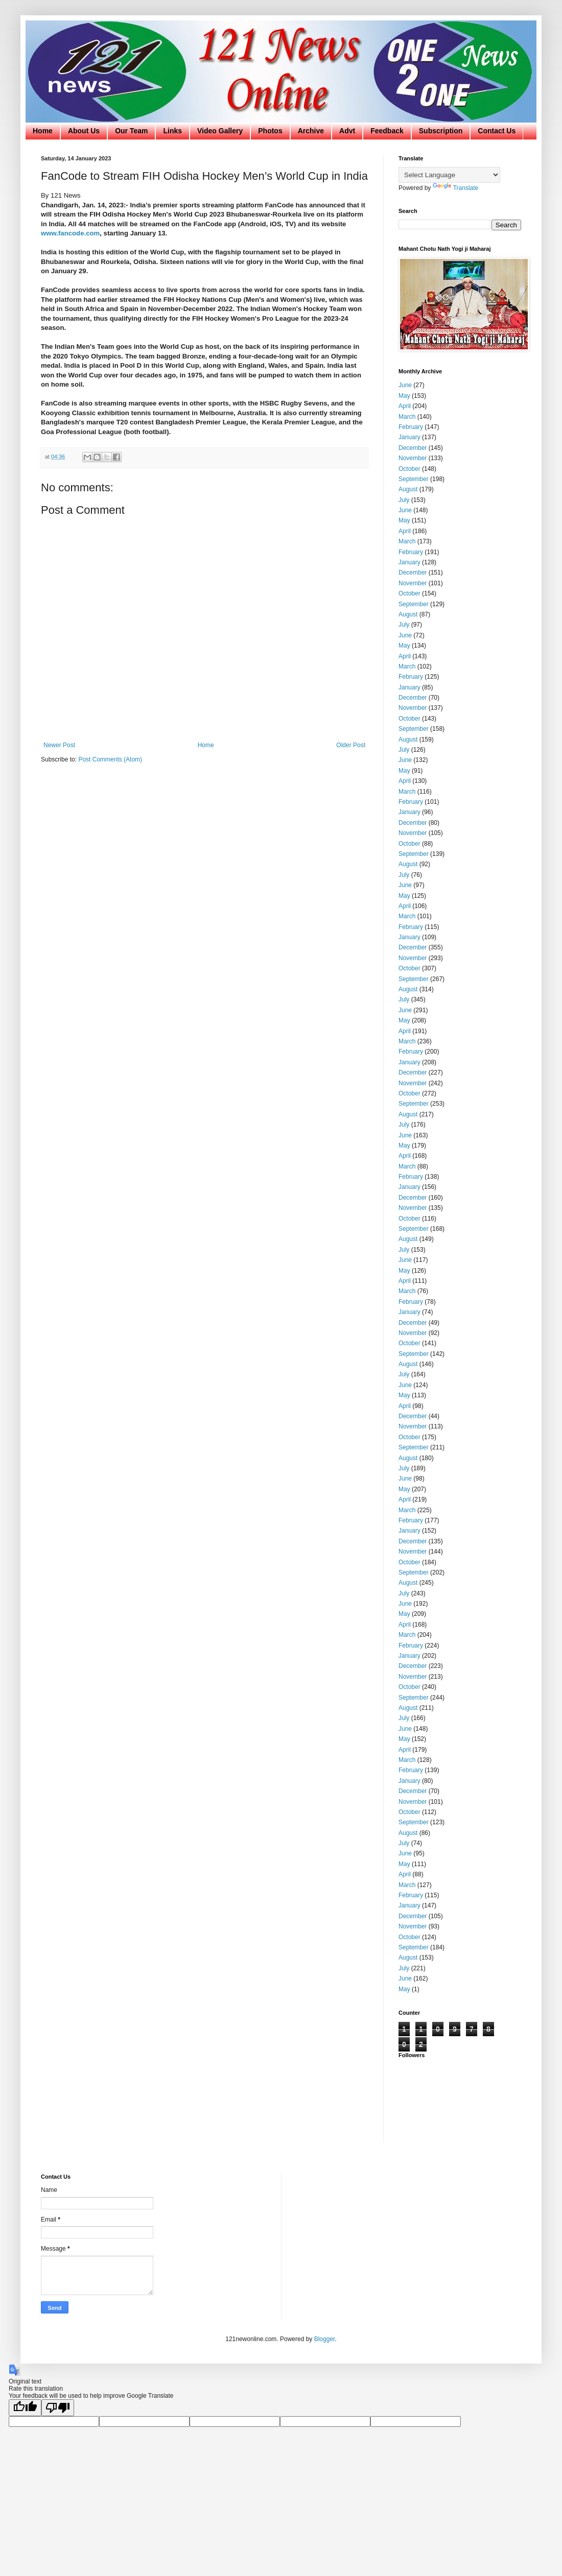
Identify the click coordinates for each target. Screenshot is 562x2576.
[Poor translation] (57, 2407)
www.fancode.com (70, 233)
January (409, 437)
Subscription (441, 131)
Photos (270, 131)
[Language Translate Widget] (449, 175)
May (404, 395)
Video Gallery (220, 131)
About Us (84, 131)
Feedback (387, 131)
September (414, 479)
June (405, 385)
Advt (347, 131)
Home (43, 131)
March (407, 416)
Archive (311, 131)
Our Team (131, 131)
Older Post (350, 745)
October (409, 468)
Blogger (324, 2339)
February (411, 427)
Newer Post (59, 745)
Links (172, 131)
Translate (456, 188)
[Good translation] (25, 2407)
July (404, 500)
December (413, 447)
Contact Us (497, 131)
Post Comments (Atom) (110, 759)
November (413, 458)
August (408, 489)
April (405, 406)
